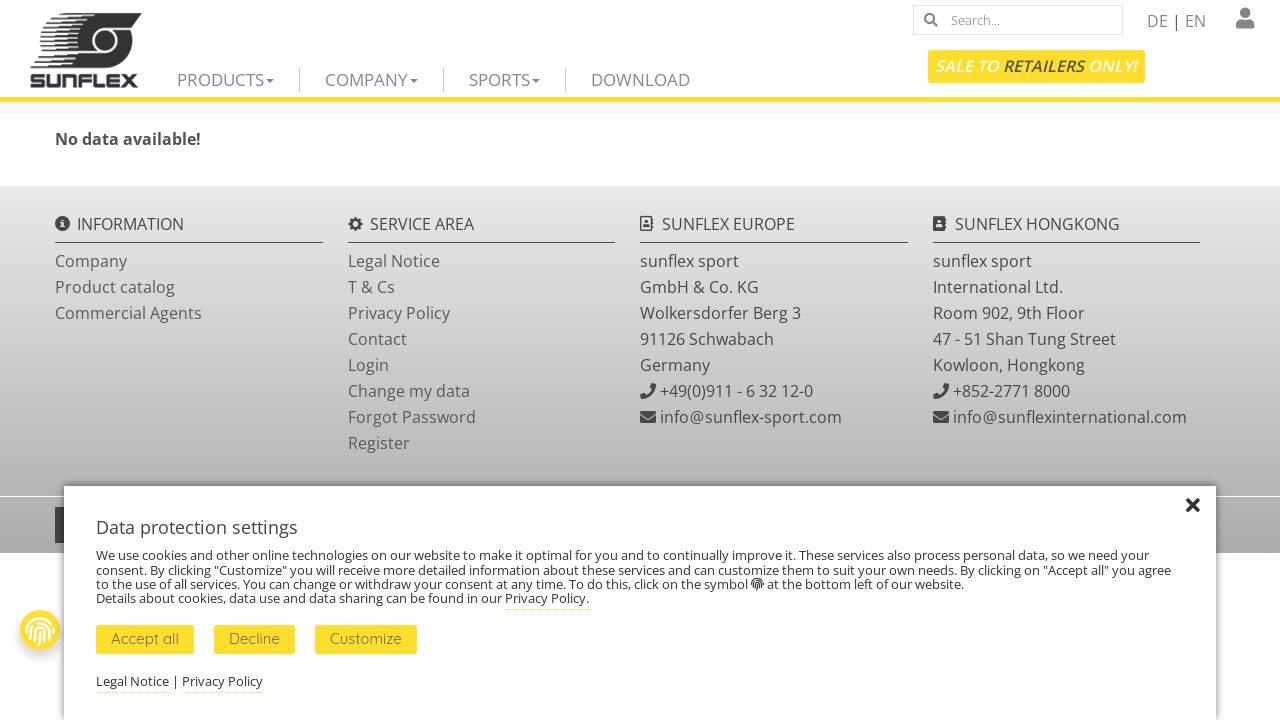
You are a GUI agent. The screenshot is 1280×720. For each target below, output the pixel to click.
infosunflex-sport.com (751, 417)
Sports (504, 79)
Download (640, 79)
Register (379, 443)
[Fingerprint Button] (40, 630)
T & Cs (371, 287)
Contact (377, 339)
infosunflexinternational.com (1070, 417)
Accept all (145, 638)
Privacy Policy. (548, 598)
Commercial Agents (128, 313)
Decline (254, 638)
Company (371, 79)
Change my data (409, 391)
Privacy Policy (399, 313)
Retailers (1043, 66)
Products (225, 79)
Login (368, 365)
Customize (366, 638)
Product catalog (115, 287)
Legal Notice (394, 261)
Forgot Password (412, 417)
